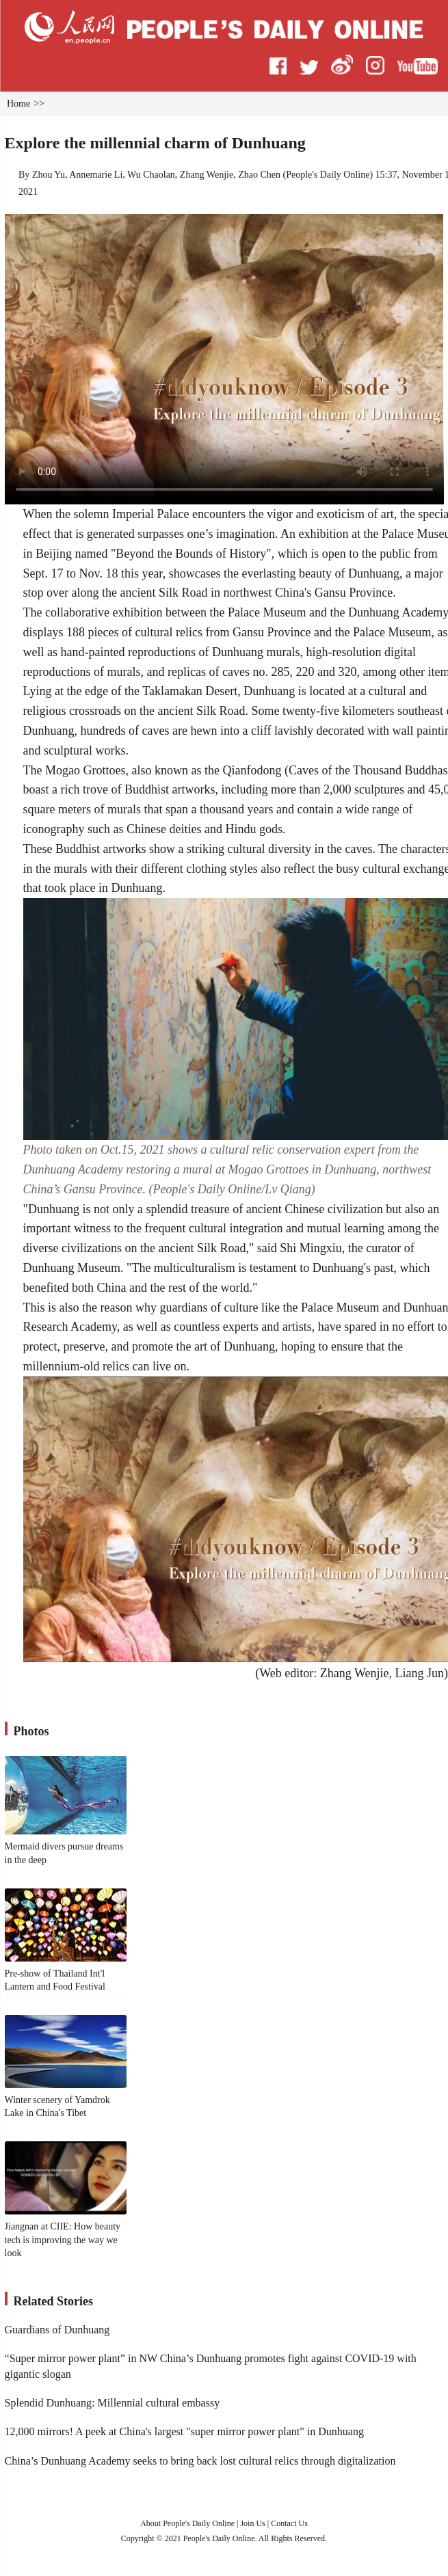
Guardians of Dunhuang (57, 2329)
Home (18, 103)
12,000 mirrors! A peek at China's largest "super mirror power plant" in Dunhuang (184, 2431)
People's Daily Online (327, 175)
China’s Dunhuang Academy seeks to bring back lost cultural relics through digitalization (200, 2461)
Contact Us (289, 2523)
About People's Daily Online (187, 2523)
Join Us (253, 2523)
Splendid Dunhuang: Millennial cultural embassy (112, 2403)
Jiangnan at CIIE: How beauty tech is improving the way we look (63, 2239)
